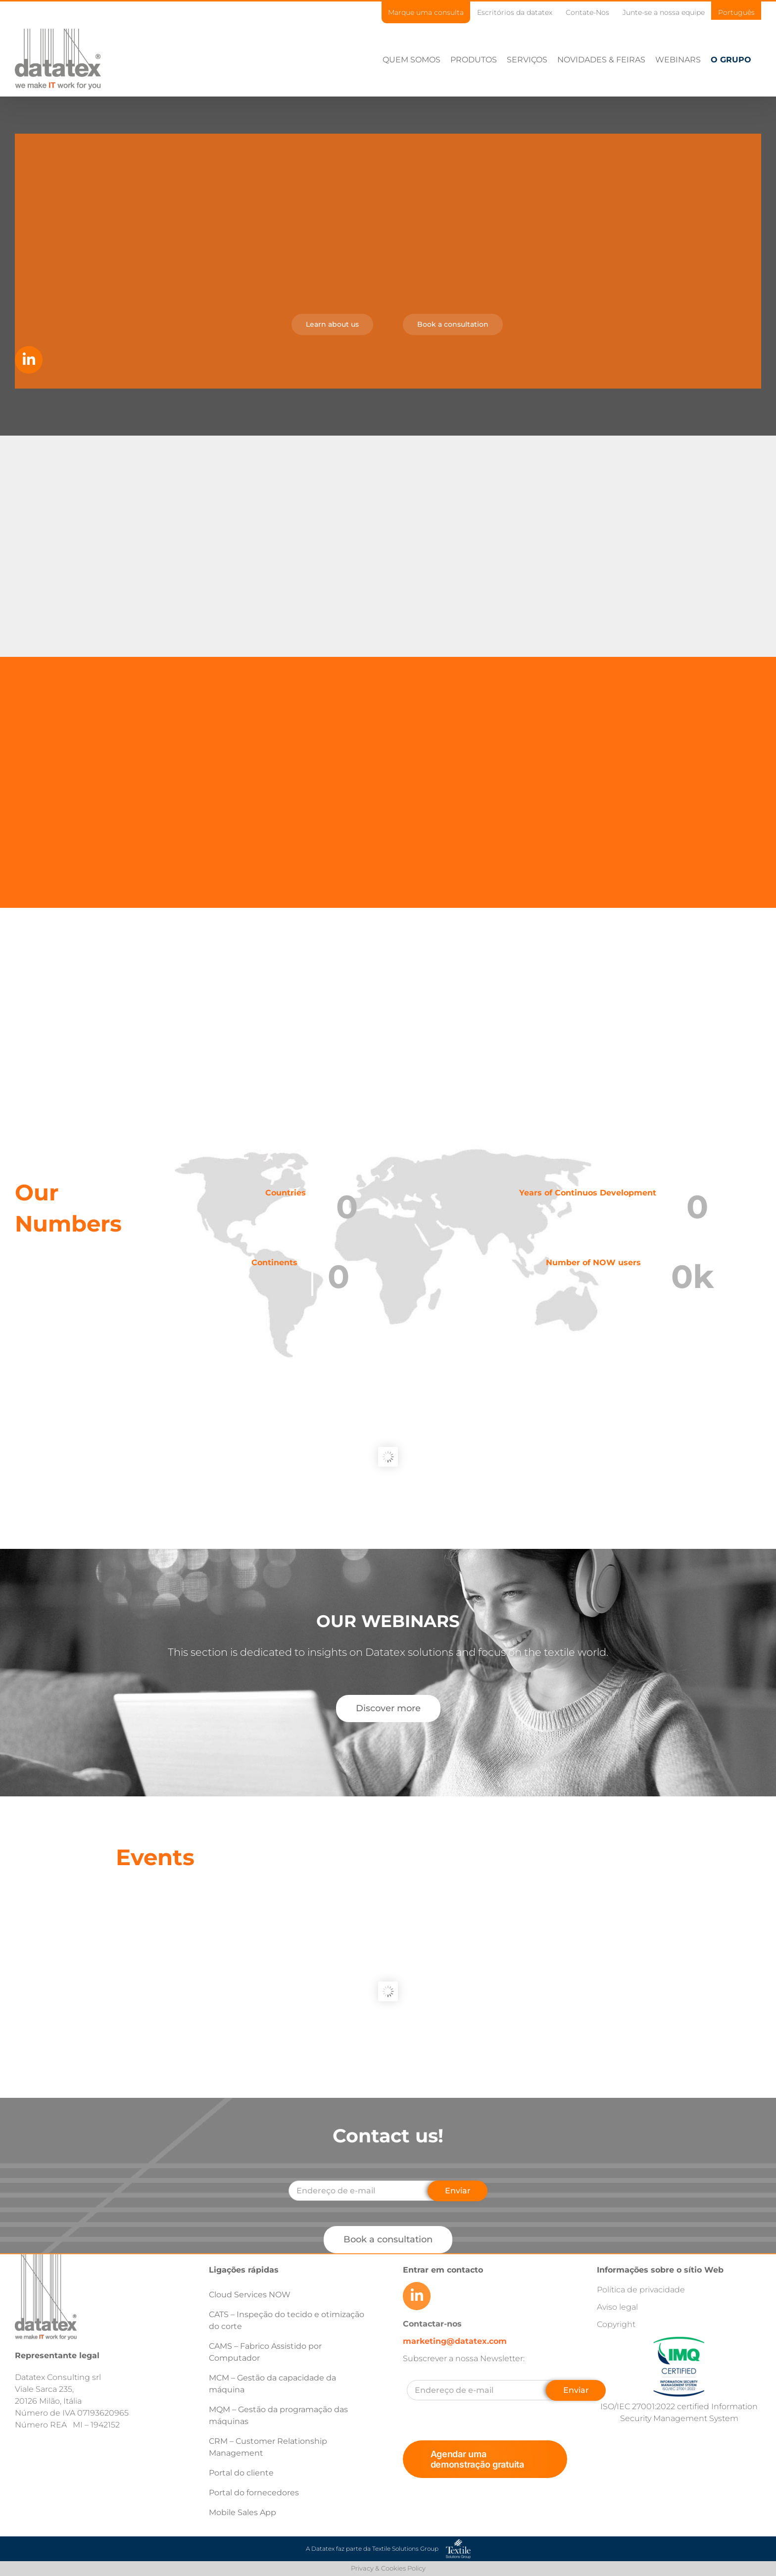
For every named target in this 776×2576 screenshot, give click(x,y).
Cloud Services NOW (250, 2294)
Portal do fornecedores (254, 2492)
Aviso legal (617, 2307)
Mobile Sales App (242, 2512)
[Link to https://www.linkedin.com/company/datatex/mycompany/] (29, 360)
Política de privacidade (641, 2289)
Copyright (616, 2324)
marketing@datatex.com (455, 2341)
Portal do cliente (241, 2472)
